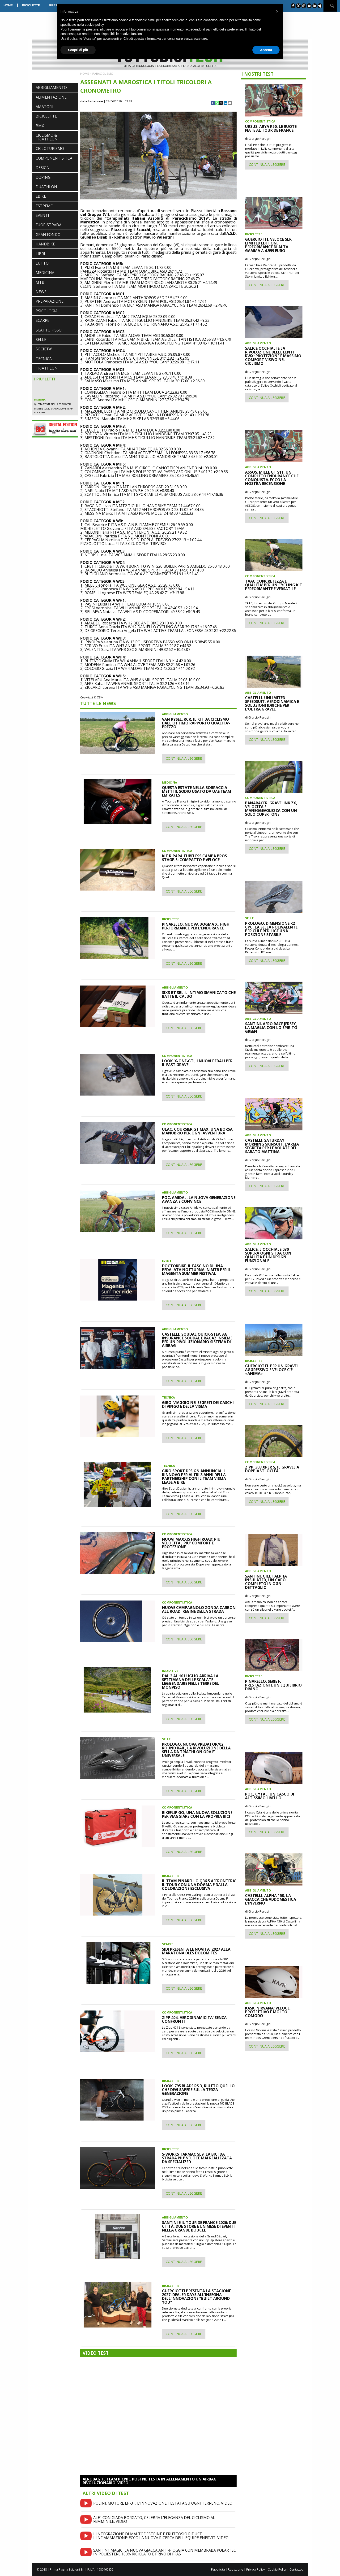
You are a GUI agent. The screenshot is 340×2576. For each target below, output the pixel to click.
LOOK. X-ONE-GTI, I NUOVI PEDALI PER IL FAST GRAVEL (197, 1062)
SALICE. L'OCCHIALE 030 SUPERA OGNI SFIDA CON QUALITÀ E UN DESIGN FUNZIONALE (268, 1255)
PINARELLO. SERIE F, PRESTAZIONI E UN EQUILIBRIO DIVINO (273, 1685)
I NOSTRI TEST (257, 74)
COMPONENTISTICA (54, 158)
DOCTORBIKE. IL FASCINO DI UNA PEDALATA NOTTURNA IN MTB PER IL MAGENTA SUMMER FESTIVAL (196, 1269)
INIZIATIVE (170, 1671)
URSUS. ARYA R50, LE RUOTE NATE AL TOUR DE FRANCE (271, 128)
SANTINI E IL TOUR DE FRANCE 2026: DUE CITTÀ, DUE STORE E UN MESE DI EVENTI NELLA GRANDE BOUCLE (199, 2226)
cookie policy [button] (94, 24)
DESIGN (43, 167)
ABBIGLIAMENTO (51, 87)
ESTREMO (44, 206)
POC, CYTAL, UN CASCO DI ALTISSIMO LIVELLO (269, 1795)
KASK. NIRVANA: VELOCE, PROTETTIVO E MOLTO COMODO (268, 2011)
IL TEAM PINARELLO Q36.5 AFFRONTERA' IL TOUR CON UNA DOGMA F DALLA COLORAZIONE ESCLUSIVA (199, 1884)
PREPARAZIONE (50, 301)
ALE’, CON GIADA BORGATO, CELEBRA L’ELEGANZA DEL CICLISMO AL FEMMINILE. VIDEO (154, 2519)
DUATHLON (46, 186)
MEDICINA (45, 272)
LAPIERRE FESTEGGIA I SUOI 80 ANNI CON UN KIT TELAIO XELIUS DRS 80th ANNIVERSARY (53, 393)
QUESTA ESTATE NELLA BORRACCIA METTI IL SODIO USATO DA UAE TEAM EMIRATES (196, 791)
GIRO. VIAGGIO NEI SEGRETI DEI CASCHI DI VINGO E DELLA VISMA (198, 1404)
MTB (40, 282)
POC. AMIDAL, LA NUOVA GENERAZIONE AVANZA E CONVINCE (198, 1199)
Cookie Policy (277, 2569)
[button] (277, 11)
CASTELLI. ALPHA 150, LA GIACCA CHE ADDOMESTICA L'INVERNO (270, 1899)
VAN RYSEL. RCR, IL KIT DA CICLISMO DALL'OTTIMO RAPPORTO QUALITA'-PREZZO (196, 723)
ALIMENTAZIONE (51, 97)
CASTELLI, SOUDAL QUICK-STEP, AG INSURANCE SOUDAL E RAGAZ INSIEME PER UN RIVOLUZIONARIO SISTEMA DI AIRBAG (197, 1340)
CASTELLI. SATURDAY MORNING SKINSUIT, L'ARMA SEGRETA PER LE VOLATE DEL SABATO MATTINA (272, 1146)
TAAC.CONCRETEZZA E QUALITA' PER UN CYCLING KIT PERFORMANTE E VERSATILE (273, 585)
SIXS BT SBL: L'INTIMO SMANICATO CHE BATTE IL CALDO (199, 994)
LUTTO (42, 263)
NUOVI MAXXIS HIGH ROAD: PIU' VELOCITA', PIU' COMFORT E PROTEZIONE (191, 1543)
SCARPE (42, 320)
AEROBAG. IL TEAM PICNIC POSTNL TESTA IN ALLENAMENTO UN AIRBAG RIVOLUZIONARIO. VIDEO (150, 2480)
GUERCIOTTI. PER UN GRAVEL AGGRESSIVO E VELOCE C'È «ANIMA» (272, 1369)
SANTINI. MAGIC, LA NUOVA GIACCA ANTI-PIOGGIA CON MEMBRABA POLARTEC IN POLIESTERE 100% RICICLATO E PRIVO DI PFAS (164, 2552)
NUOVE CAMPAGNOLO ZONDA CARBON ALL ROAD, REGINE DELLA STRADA (199, 1609)
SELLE (41, 339)
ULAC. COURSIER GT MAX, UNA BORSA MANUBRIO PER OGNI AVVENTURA (197, 1131)
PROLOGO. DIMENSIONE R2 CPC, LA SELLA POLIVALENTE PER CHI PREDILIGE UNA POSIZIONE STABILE (271, 929)
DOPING (43, 177)
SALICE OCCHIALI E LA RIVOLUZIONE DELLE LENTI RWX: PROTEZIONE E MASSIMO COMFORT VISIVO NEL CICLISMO (273, 356)
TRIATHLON (47, 368)
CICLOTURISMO (50, 148)
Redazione (235, 2569)
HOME (8, 5)
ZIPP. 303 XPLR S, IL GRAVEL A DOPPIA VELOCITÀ (272, 1469)
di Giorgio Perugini (258, 138)
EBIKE (41, 196)
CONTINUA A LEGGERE (184, 758)
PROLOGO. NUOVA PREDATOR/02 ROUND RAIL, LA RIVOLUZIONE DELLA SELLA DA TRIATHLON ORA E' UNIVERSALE (196, 1750)
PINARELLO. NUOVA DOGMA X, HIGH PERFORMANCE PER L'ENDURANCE (196, 926)
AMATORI (44, 106)
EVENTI (42, 215)
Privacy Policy (255, 2569)
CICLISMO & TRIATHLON (47, 137)
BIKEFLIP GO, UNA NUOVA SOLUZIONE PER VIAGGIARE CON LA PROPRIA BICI (197, 1814)
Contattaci (296, 2569)
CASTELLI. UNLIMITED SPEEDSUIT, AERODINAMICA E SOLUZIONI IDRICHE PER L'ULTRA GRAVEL (272, 703)
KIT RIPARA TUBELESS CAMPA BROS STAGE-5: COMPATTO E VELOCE (194, 857)
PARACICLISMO (102, 73)
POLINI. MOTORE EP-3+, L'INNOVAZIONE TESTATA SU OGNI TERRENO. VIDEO (162, 2503)
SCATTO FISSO (49, 330)
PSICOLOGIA (47, 311)
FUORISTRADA (48, 224)
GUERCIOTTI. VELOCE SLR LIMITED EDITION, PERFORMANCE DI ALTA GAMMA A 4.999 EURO (268, 245)
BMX (40, 125)
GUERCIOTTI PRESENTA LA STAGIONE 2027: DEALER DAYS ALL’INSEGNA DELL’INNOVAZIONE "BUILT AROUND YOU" (196, 2296)
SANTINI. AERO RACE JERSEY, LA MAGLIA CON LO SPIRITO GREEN (271, 1027)
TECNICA (44, 358)
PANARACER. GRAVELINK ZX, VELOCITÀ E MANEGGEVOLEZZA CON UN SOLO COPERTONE (271, 808)
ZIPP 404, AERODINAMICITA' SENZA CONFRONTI (194, 2019)
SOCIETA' (44, 349)
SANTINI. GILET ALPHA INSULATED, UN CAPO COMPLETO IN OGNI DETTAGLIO (266, 1581)
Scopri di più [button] (78, 50)
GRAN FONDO (48, 234)
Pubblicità (218, 2569)
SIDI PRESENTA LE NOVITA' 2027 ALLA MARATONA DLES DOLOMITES (196, 1951)
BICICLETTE (31, 5)
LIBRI (40, 253)
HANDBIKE (45, 244)
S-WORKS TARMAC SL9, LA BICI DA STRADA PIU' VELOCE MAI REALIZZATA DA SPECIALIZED (197, 2158)
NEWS (41, 291)
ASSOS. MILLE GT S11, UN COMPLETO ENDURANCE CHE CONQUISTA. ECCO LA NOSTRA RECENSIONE (271, 478)
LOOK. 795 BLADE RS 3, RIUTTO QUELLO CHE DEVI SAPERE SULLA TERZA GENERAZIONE (198, 2089)
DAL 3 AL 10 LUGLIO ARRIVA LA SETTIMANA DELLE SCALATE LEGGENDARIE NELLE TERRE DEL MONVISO (190, 1681)
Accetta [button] (266, 50)
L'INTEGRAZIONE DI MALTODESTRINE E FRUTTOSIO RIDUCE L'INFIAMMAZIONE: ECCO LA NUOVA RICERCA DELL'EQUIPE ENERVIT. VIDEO (161, 2535)
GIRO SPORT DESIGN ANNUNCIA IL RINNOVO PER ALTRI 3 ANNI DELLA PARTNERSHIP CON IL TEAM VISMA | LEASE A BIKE (195, 1476)
